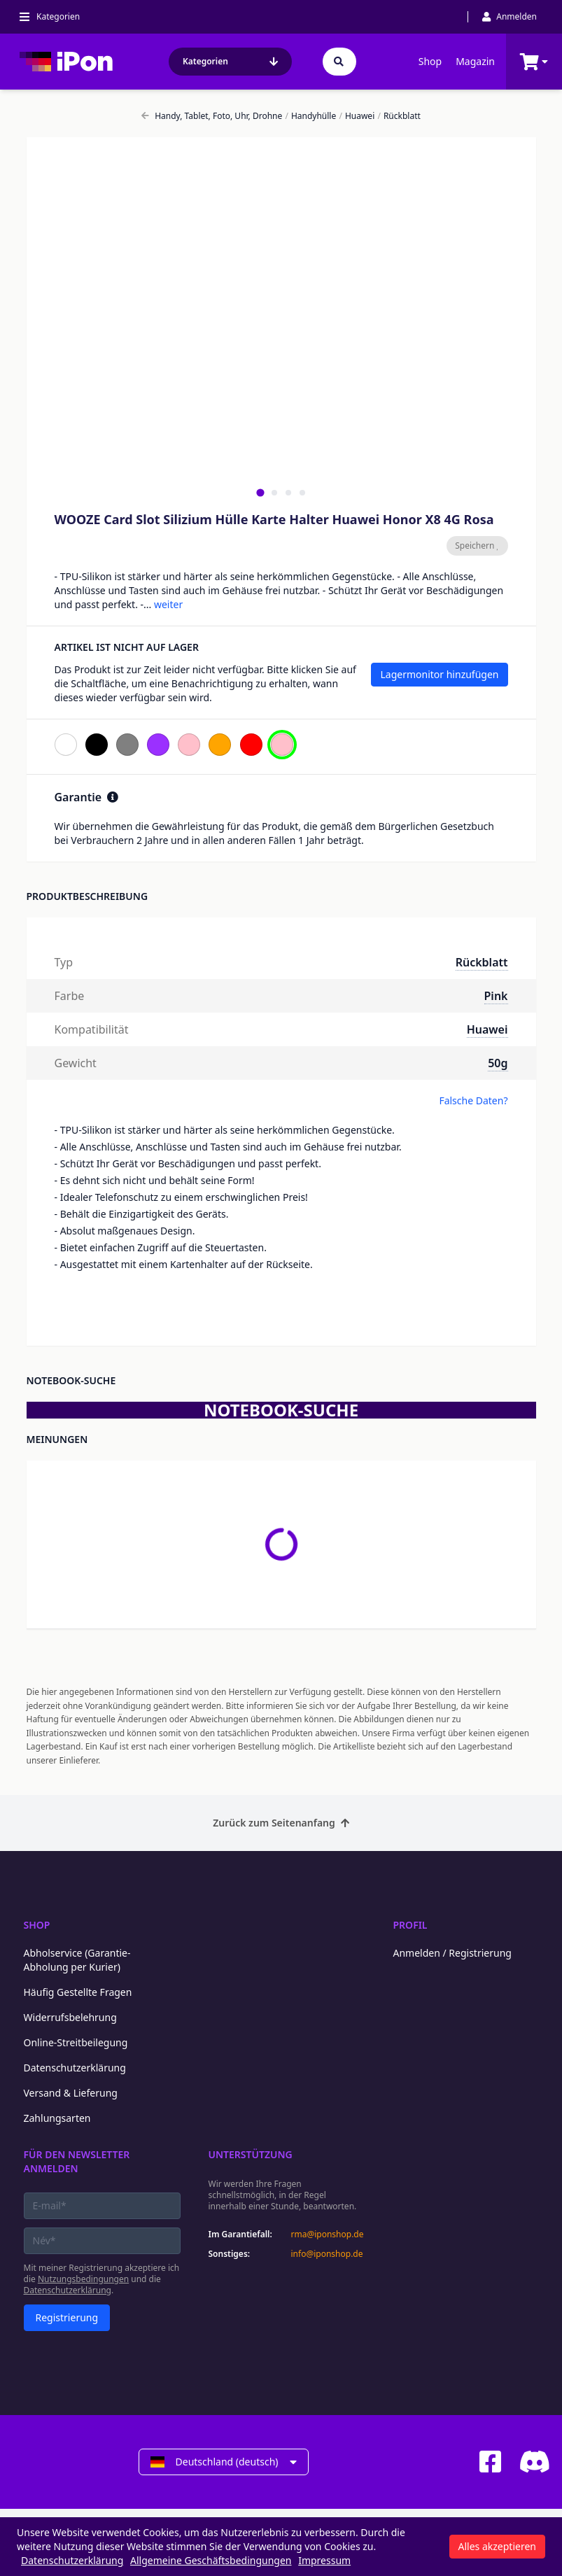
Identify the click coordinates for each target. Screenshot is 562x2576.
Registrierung (67, 2317)
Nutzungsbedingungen (83, 2279)
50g (497, 1063)
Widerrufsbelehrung (70, 2017)
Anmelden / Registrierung (452, 1952)
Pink (496, 996)
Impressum (324, 2560)
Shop (430, 61)
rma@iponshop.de (327, 2234)
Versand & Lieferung (71, 2092)
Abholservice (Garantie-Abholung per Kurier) (77, 1959)
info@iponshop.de (327, 2254)
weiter (168, 604)
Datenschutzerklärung (75, 2067)
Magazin (475, 61)
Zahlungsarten (57, 2118)
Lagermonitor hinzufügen (439, 674)
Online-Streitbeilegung (76, 2042)
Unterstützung (251, 2154)
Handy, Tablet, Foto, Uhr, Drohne (211, 116)
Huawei (356, 116)
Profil (410, 1924)
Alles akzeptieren (497, 2546)
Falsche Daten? (473, 1100)
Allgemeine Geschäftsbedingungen (211, 2560)
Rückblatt (398, 116)
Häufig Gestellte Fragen (78, 1992)
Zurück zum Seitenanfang (281, 1822)
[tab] (260, 492)
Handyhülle (310, 116)
